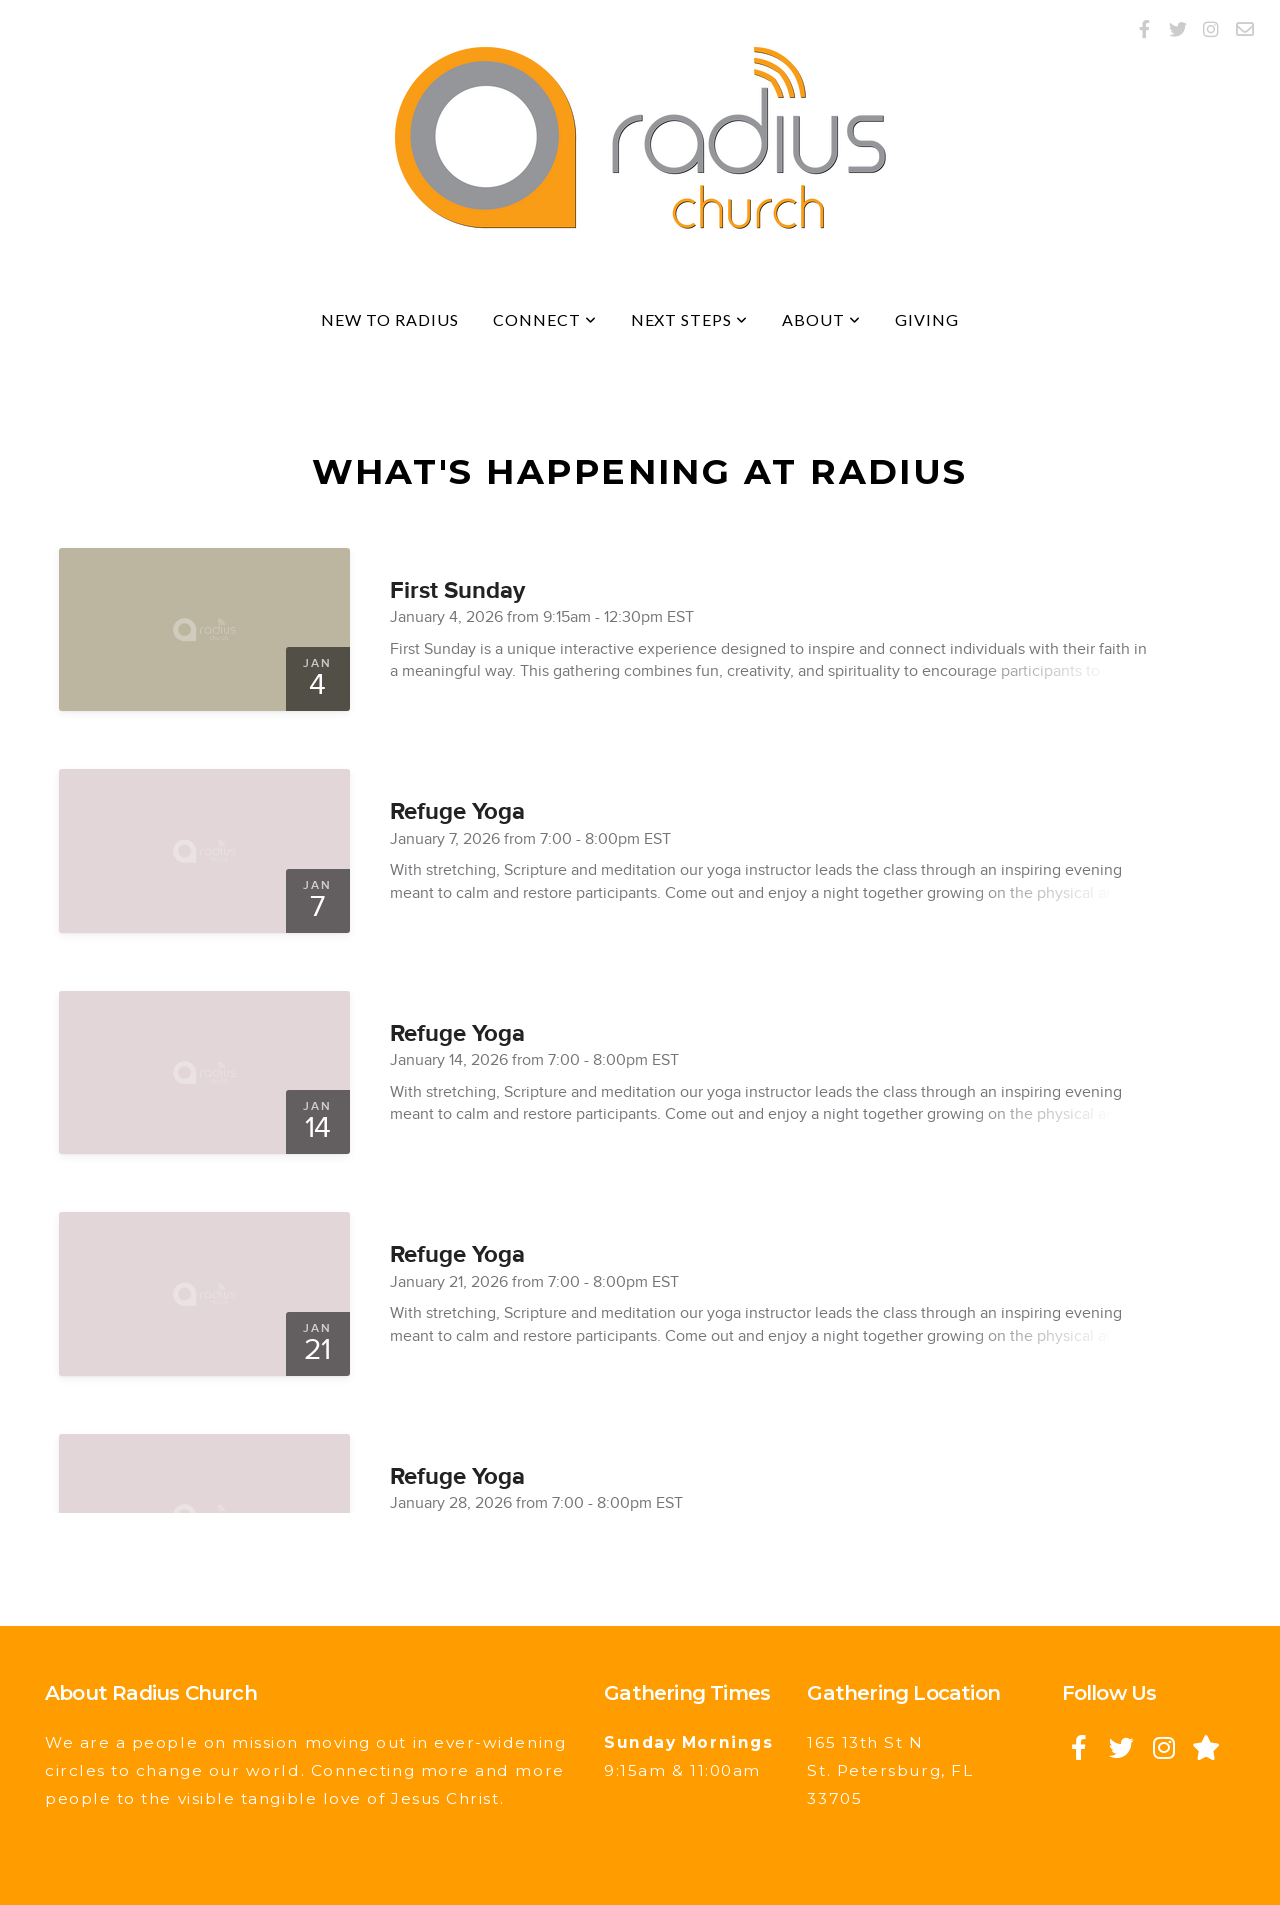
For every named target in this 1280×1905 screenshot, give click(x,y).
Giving (927, 319)
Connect (545, 319)
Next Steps (690, 319)
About (821, 319)
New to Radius (389, 319)
